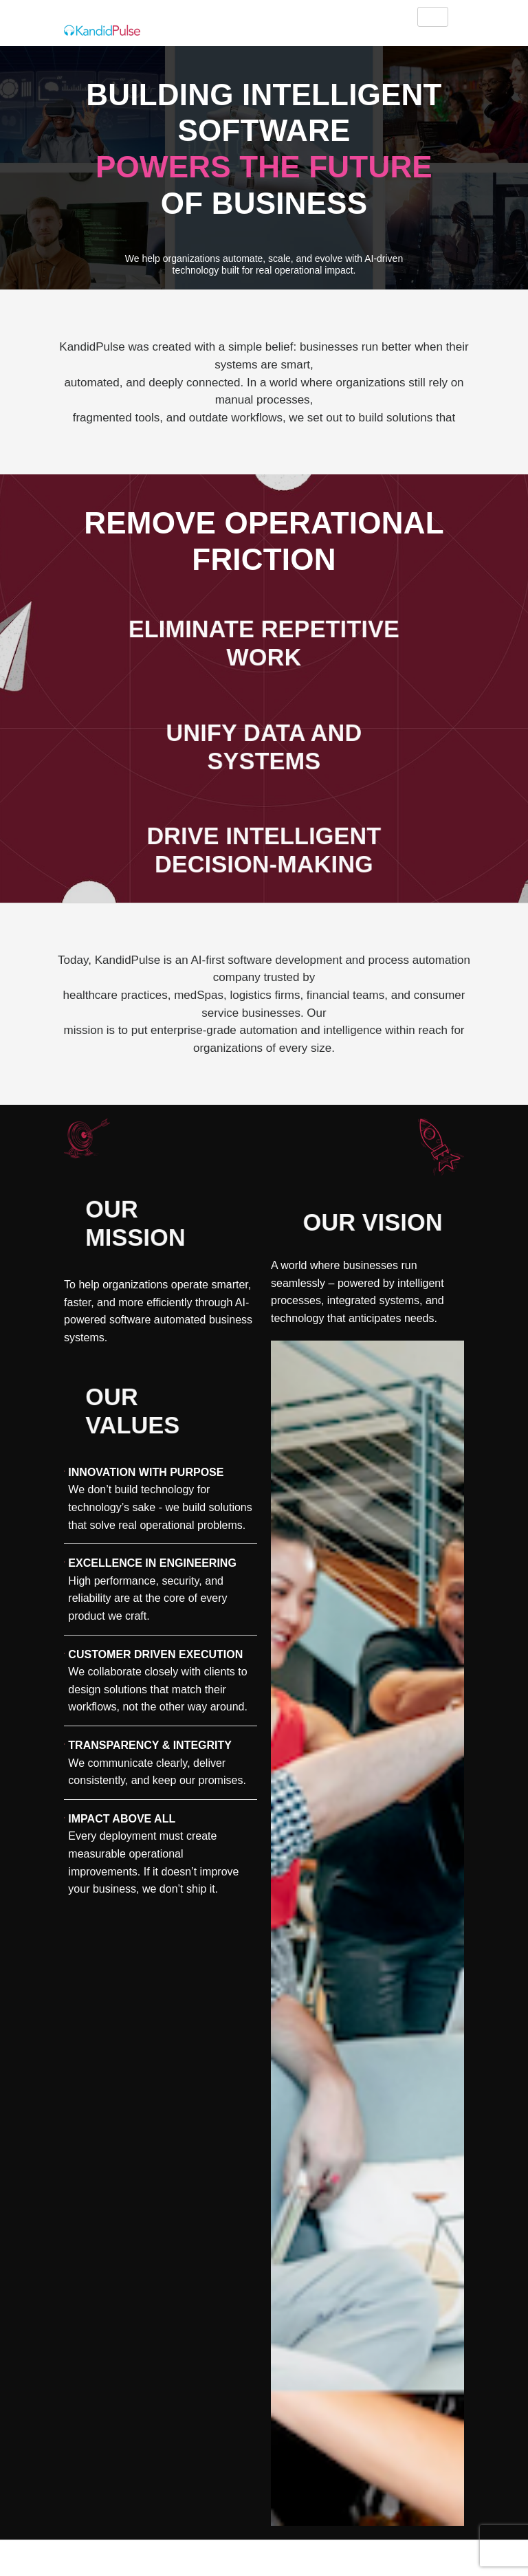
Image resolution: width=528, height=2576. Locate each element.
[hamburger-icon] (432, 17)
